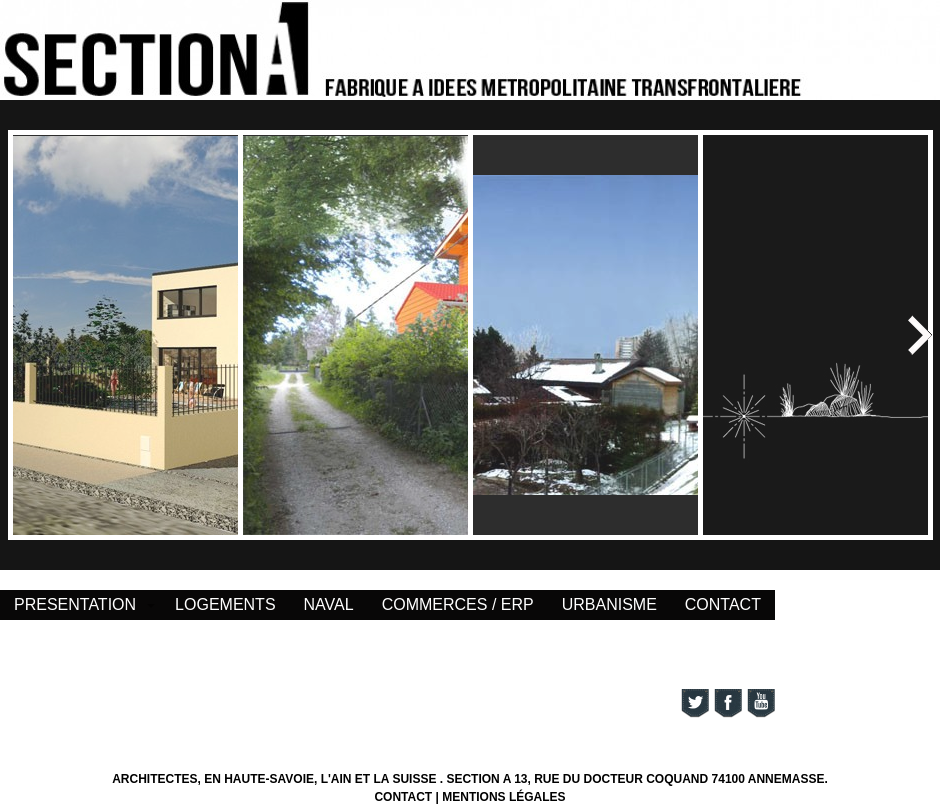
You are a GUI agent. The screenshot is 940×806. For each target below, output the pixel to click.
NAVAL (329, 604)
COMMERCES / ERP (458, 604)
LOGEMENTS (225, 604)
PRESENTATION (75, 604)
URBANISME (609, 604)
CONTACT (723, 604)
